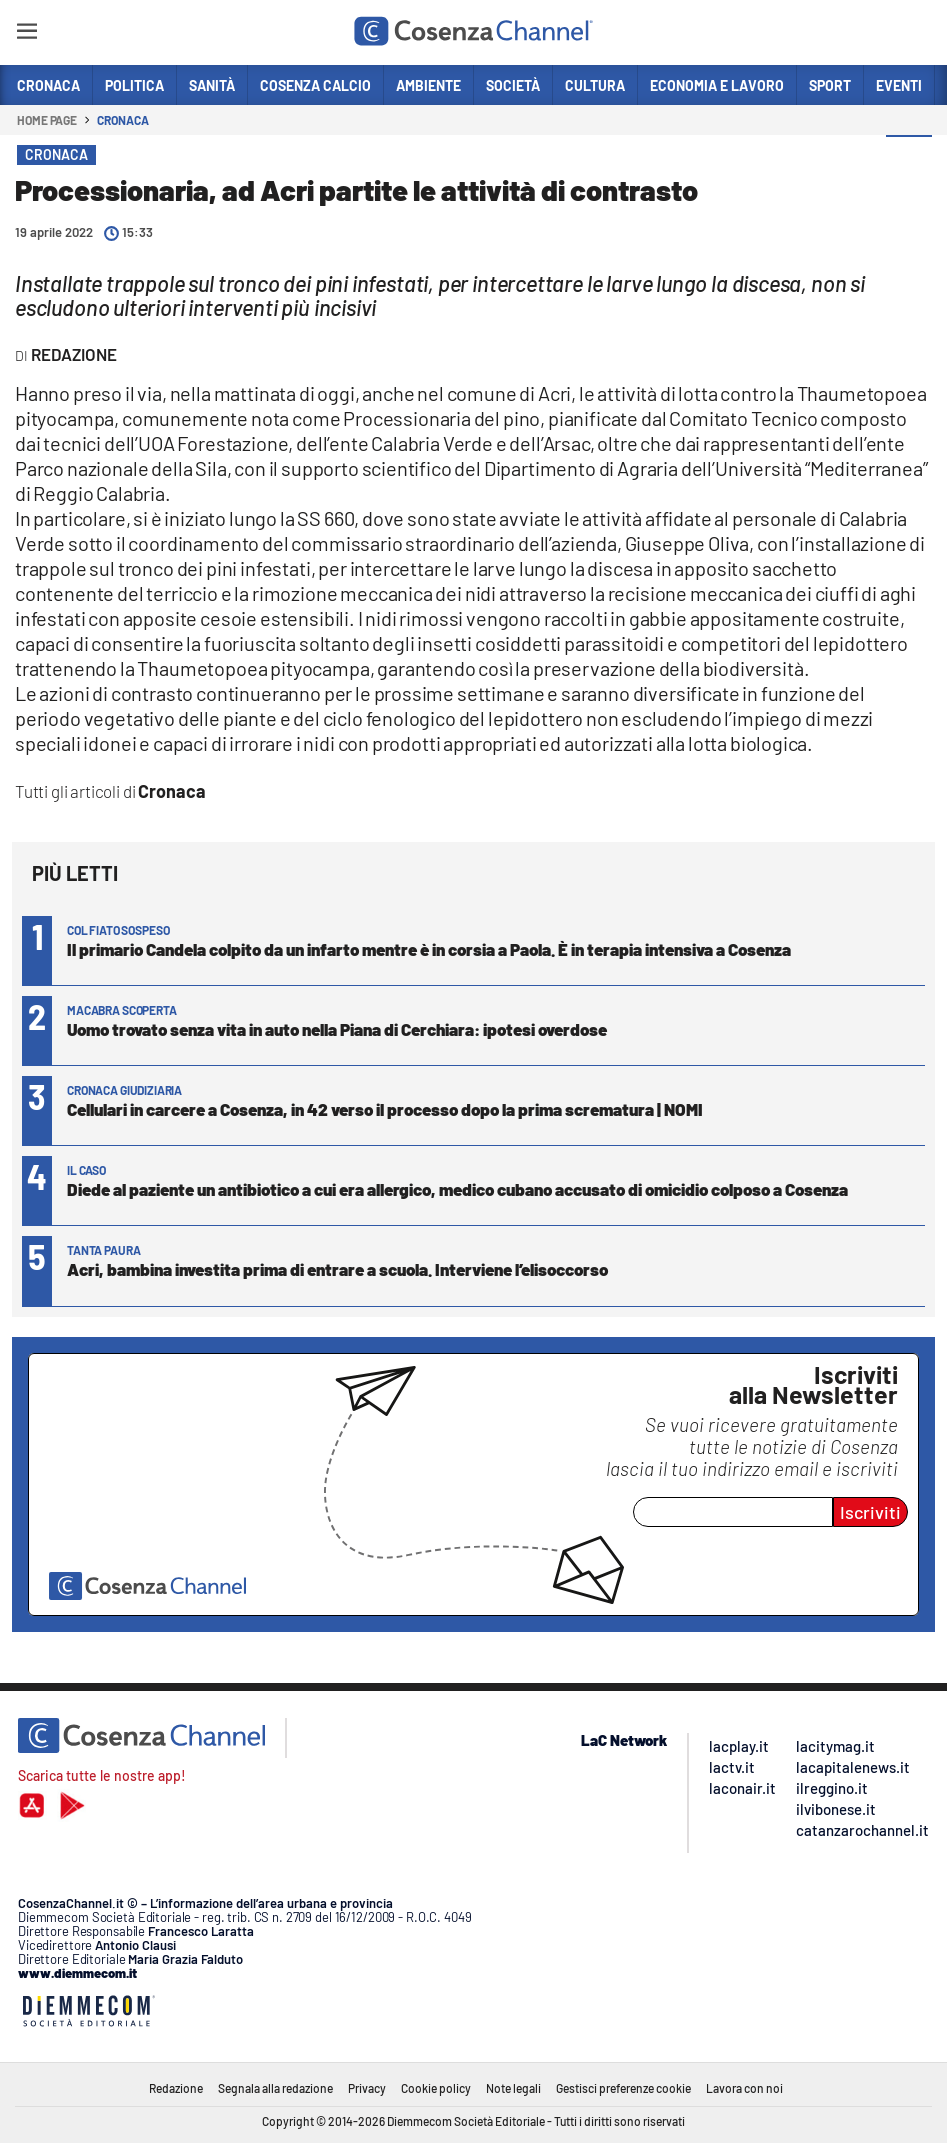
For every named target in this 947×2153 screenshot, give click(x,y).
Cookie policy (436, 2088)
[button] (909, 159)
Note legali (513, 2088)
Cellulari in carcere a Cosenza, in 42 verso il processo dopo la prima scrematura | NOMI (385, 1109)
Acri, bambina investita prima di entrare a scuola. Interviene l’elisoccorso (337, 1269)
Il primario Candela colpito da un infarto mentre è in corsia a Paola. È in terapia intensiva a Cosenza (429, 949)
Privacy (367, 2088)
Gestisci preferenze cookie (623, 2088)
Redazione (176, 2088)
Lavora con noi (744, 2088)
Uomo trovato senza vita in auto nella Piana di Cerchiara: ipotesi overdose (337, 1029)
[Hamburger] (26, 34)
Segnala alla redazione (275, 2088)
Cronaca (122, 120)
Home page (47, 120)
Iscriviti (870, 1512)
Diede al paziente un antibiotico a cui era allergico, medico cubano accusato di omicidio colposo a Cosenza (457, 1189)
